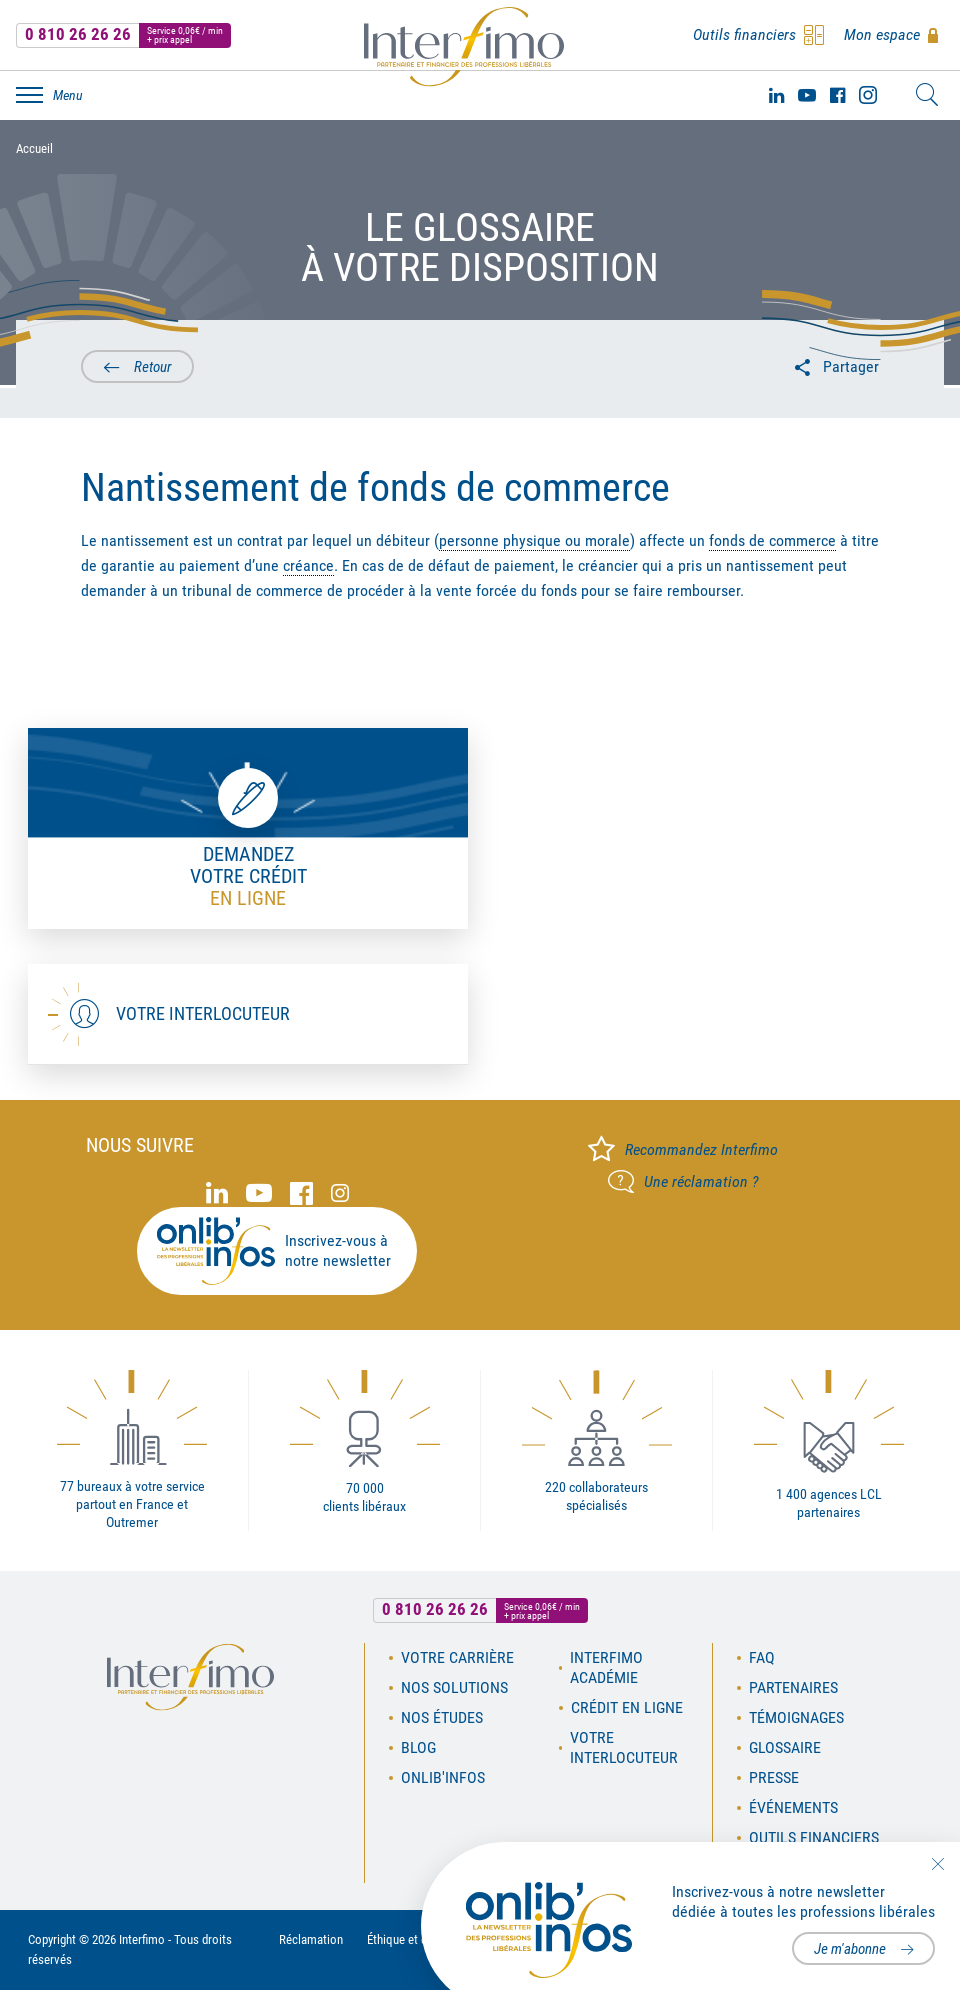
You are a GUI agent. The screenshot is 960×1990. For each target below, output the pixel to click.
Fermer (937, 1864)
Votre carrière (457, 1657)
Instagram (868, 95)
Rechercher (927, 95)
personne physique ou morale (534, 540)
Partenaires (793, 1687)
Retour (153, 367)
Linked (776, 95)
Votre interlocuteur (203, 1013)
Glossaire (785, 1747)
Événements (793, 1807)
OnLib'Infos (443, 1777)
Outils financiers (814, 1837)
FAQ (762, 1657)
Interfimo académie (606, 1667)
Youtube (807, 95)
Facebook (837, 95)
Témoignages (796, 1717)
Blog (418, 1747)
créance (308, 565)
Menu (68, 95)
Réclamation (311, 1939)
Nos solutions (454, 1687)
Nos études (442, 1717)
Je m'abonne (850, 1949)
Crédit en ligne (627, 1707)
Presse (774, 1777)
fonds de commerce (772, 540)
